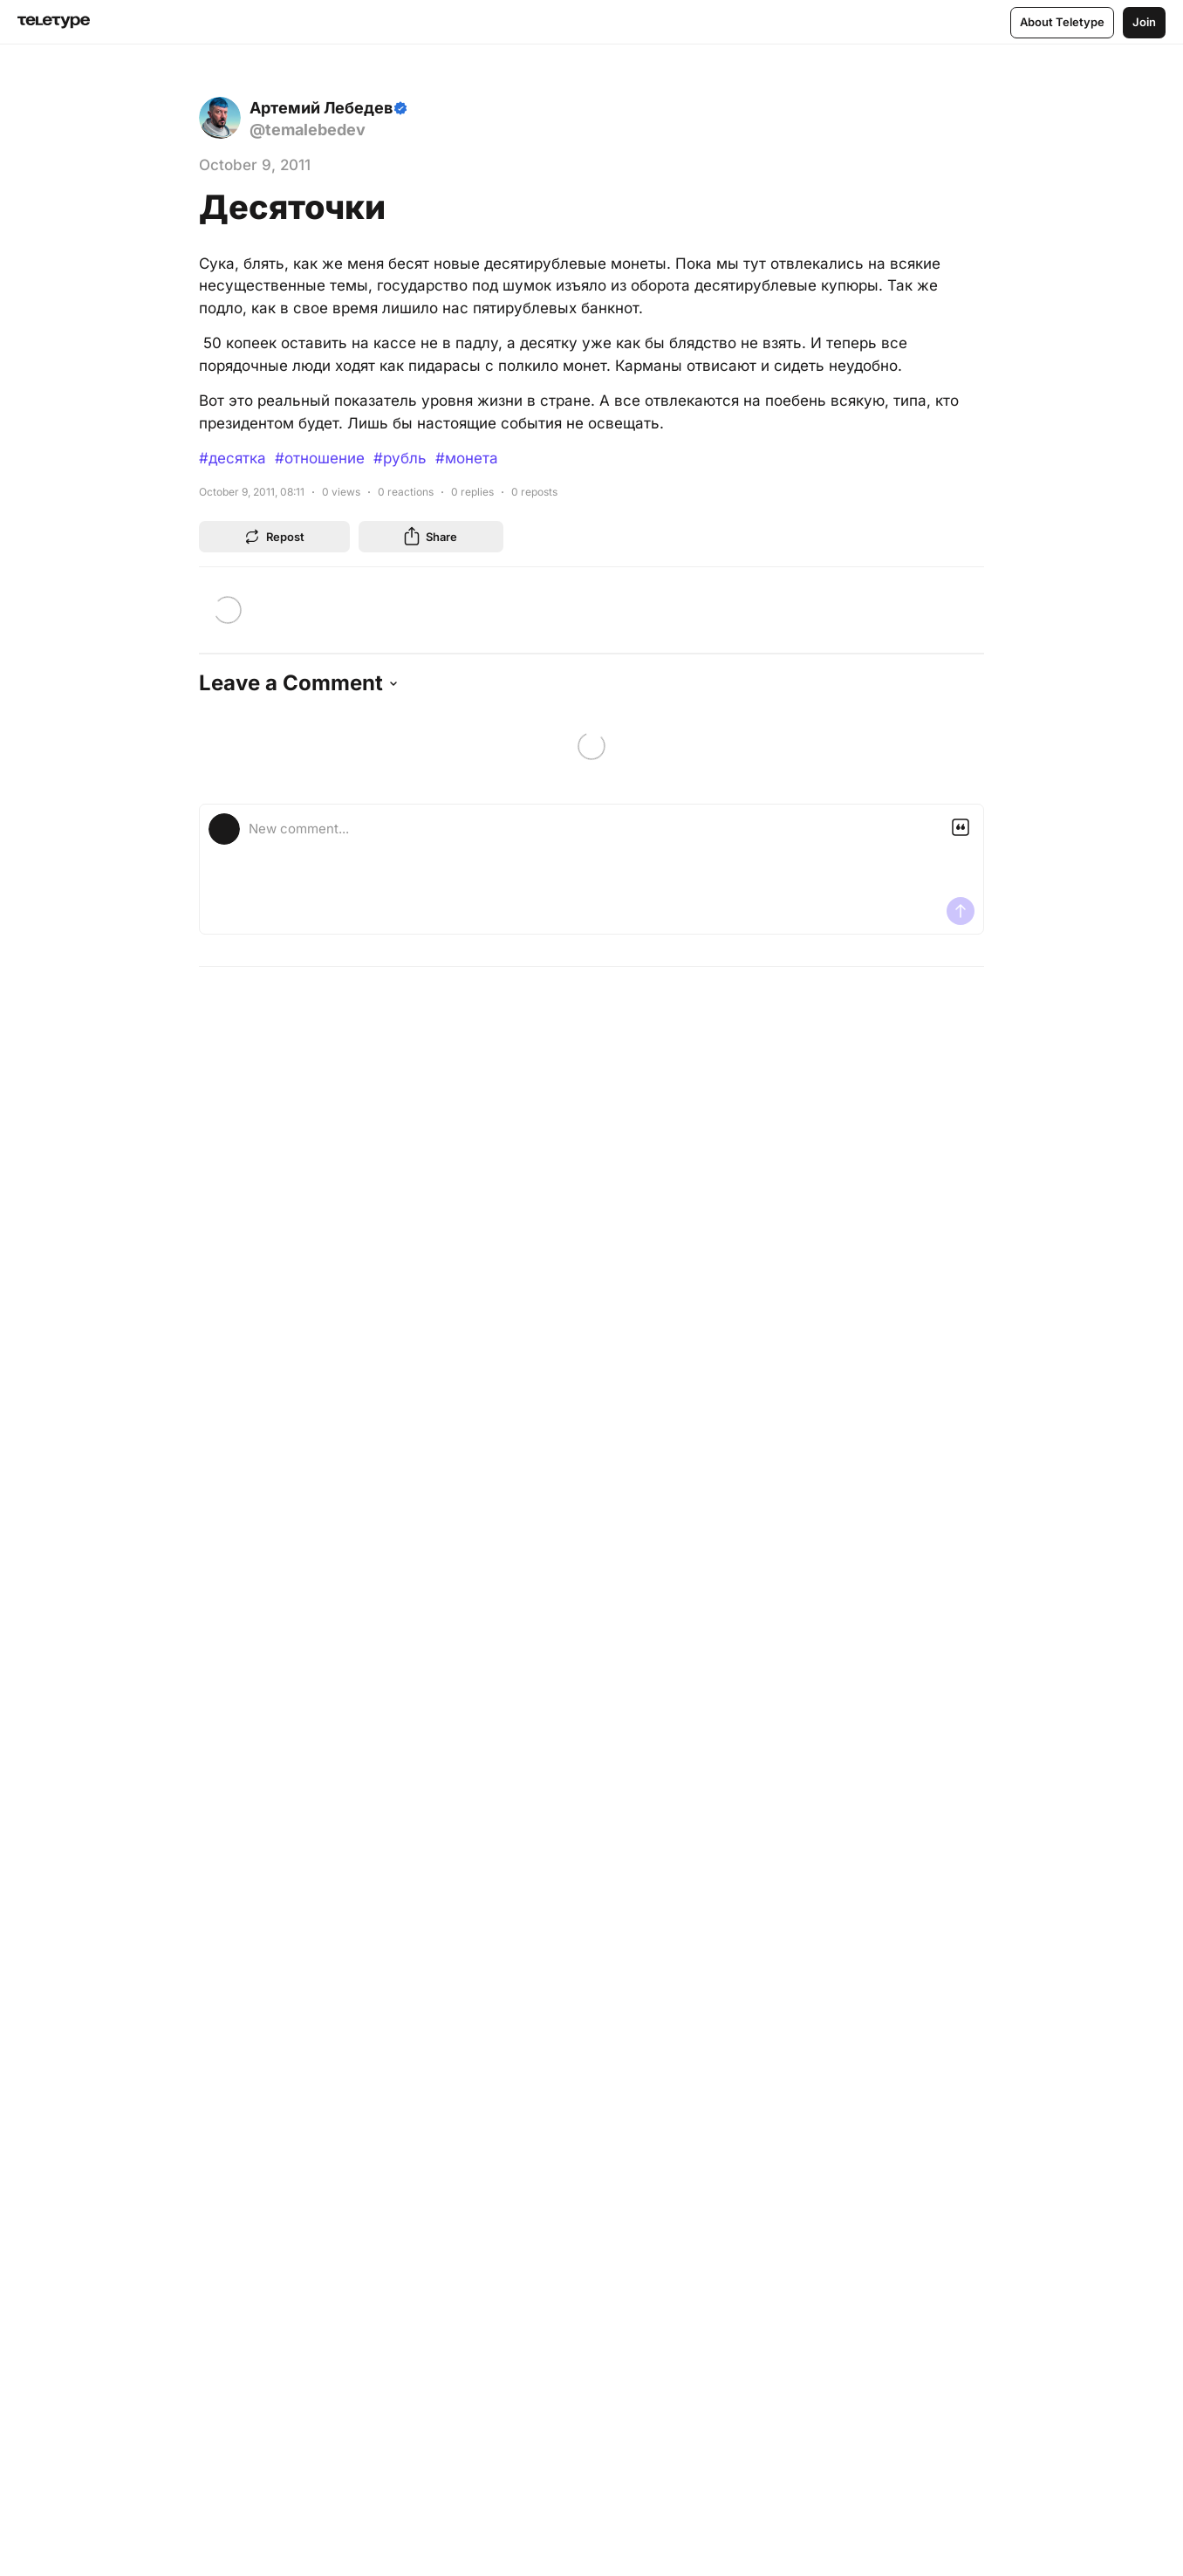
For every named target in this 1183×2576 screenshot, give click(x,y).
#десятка (232, 458)
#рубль (400, 458)
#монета (466, 458)
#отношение (320, 458)
